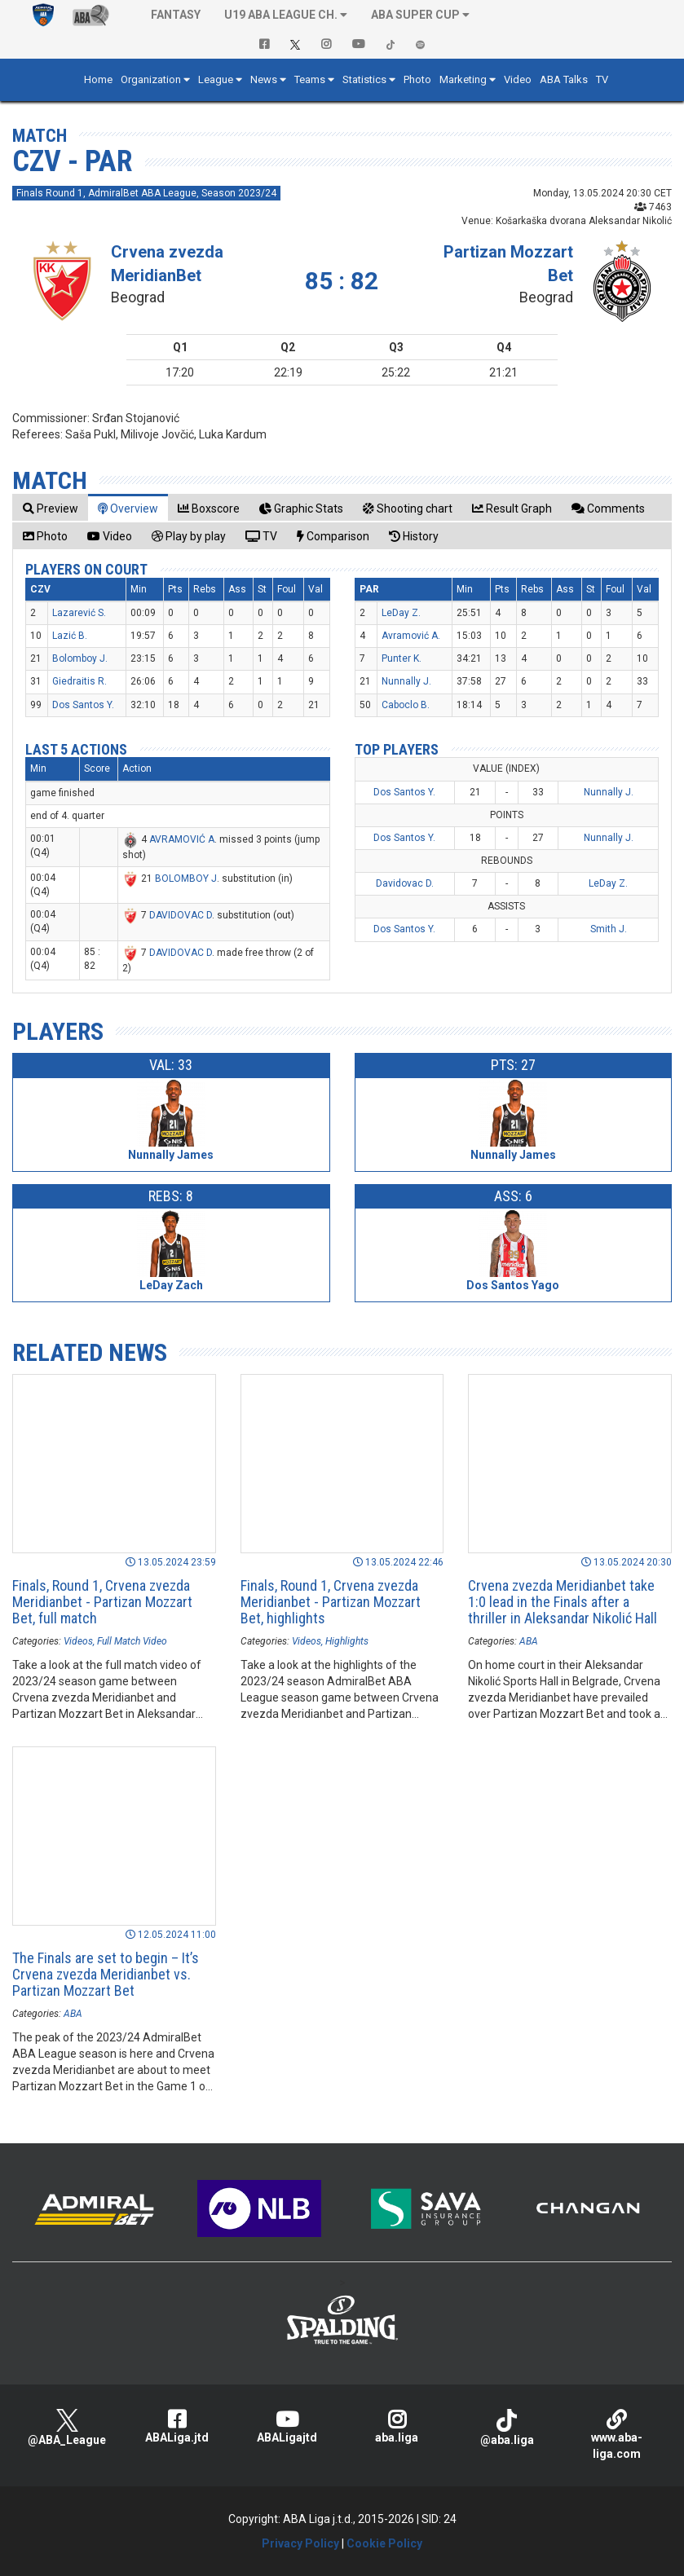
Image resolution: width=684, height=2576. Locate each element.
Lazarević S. (79, 613)
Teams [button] (309, 79)
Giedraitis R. (79, 681)
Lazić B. (69, 635)
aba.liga (396, 2426)
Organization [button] (151, 79)
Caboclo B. (406, 705)
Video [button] (518, 79)
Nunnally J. (406, 681)
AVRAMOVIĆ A (181, 839)
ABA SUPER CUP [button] (415, 14)
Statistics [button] (364, 79)
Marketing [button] (463, 79)
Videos (78, 1641)
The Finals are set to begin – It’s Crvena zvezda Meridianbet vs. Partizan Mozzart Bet (105, 1974)
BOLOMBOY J (186, 878)
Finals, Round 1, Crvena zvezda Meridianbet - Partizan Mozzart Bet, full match (102, 1602)
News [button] (263, 79)
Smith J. (608, 929)
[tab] (50, 508)
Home (98, 79)
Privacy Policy (300, 2543)
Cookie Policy (384, 2543)
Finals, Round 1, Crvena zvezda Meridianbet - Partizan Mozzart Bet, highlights (331, 1602)
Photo (417, 79)
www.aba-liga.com (617, 2434)
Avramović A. (411, 635)
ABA (528, 1641)
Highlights (346, 1641)
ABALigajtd (287, 2426)
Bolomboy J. (80, 658)
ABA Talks (564, 79)
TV (602, 79)
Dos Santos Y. (83, 705)
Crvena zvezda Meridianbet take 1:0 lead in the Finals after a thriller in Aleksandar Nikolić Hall (562, 1602)
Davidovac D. (405, 883)
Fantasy (176, 14)
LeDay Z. (401, 613)
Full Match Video (132, 1641)
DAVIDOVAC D (180, 915)
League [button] (215, 79)
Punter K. (401, 658)
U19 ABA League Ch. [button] (281, 14)
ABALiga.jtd (177, 2426)
